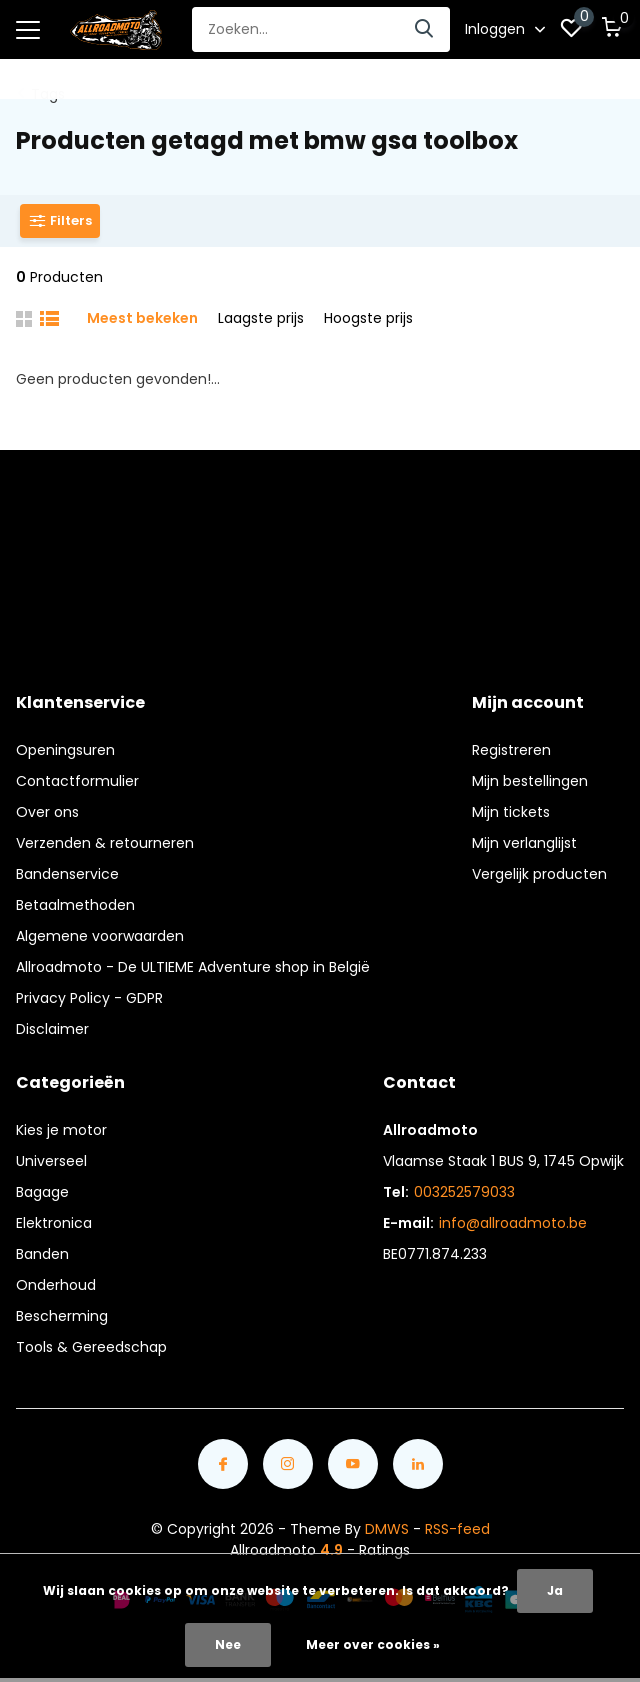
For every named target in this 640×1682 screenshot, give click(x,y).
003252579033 (464, 1192)
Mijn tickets (511, 812)
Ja (555, 1590)
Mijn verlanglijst (524, 843)
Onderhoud (56, 1285)
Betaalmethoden (75, 905)
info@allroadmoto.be (513, 1223)
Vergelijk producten (539, 874)
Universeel (51, 1161)
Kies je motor (61, 1130)
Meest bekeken (142, 318)
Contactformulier (77, 781)
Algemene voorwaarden (100, 936)
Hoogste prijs (368, 318)
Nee (228, 1644)
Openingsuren (65, 750)
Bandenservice (67, 874)
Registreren (511, 750)
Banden (42, 1254)
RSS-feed (457, 1529)
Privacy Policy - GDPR (89, 998)
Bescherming (62, 1316)
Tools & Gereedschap (91, 1347)
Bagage (42, 1192)
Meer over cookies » (373, 1644)
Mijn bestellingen (530, 781)
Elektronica (54, 1223)
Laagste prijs (261, 318)
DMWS (387, 1529)
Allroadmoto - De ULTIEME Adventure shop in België (193, 967)
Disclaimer (52, 1029)
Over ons (47, 812)
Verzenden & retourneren (105, 843)
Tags (48, 94)
